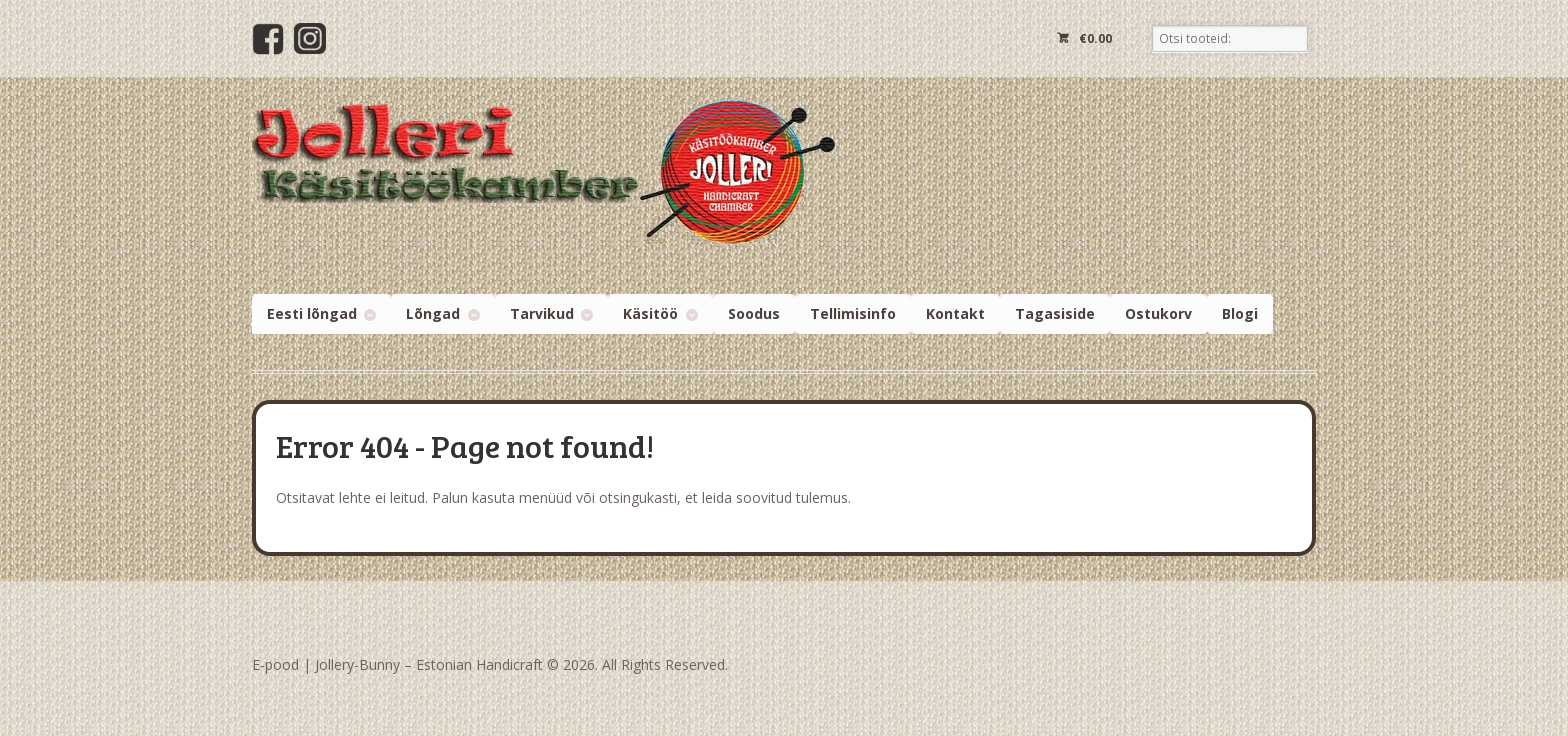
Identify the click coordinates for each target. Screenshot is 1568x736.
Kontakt (955, 313)
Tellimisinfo (853, 313)
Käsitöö (650, 313)
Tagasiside (1055, 313)
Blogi (1240, 313)
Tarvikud (542, 313)
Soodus (754, 313)
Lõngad (433, 313)
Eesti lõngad (312, 313)
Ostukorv (1158, 313)
